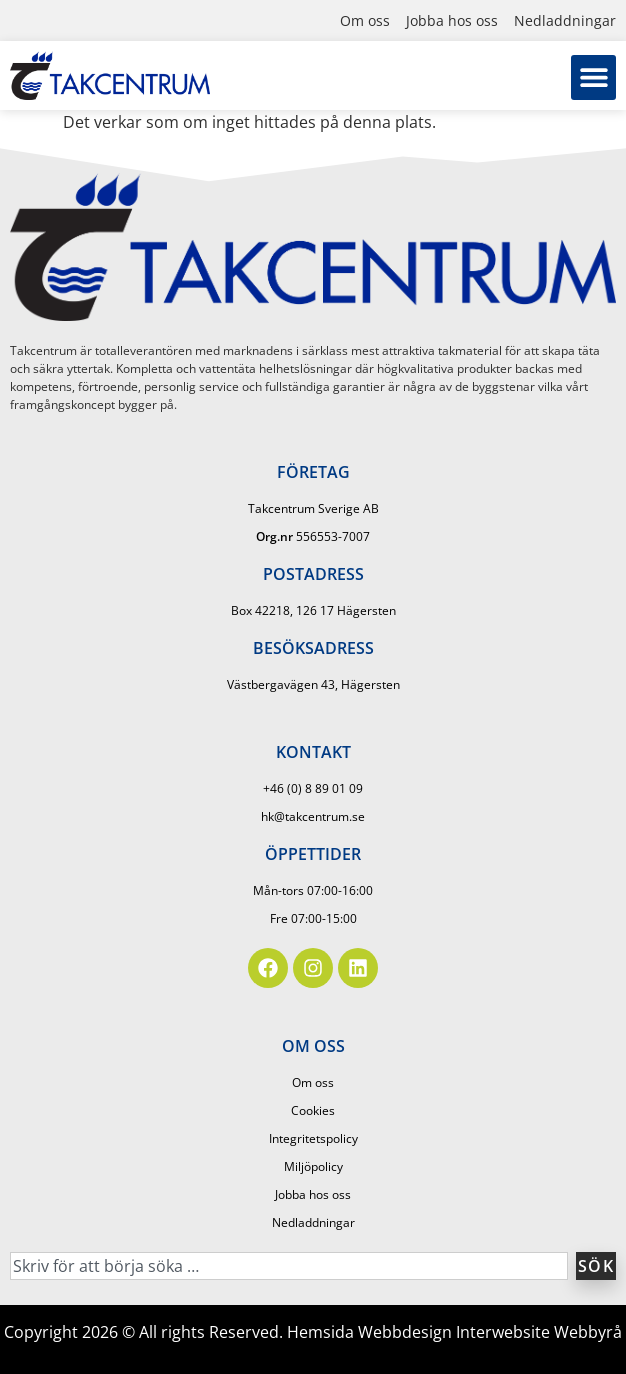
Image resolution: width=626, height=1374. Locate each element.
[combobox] (289, 1266)
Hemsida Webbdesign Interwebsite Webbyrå (454, 1332)
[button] (593, 77)
